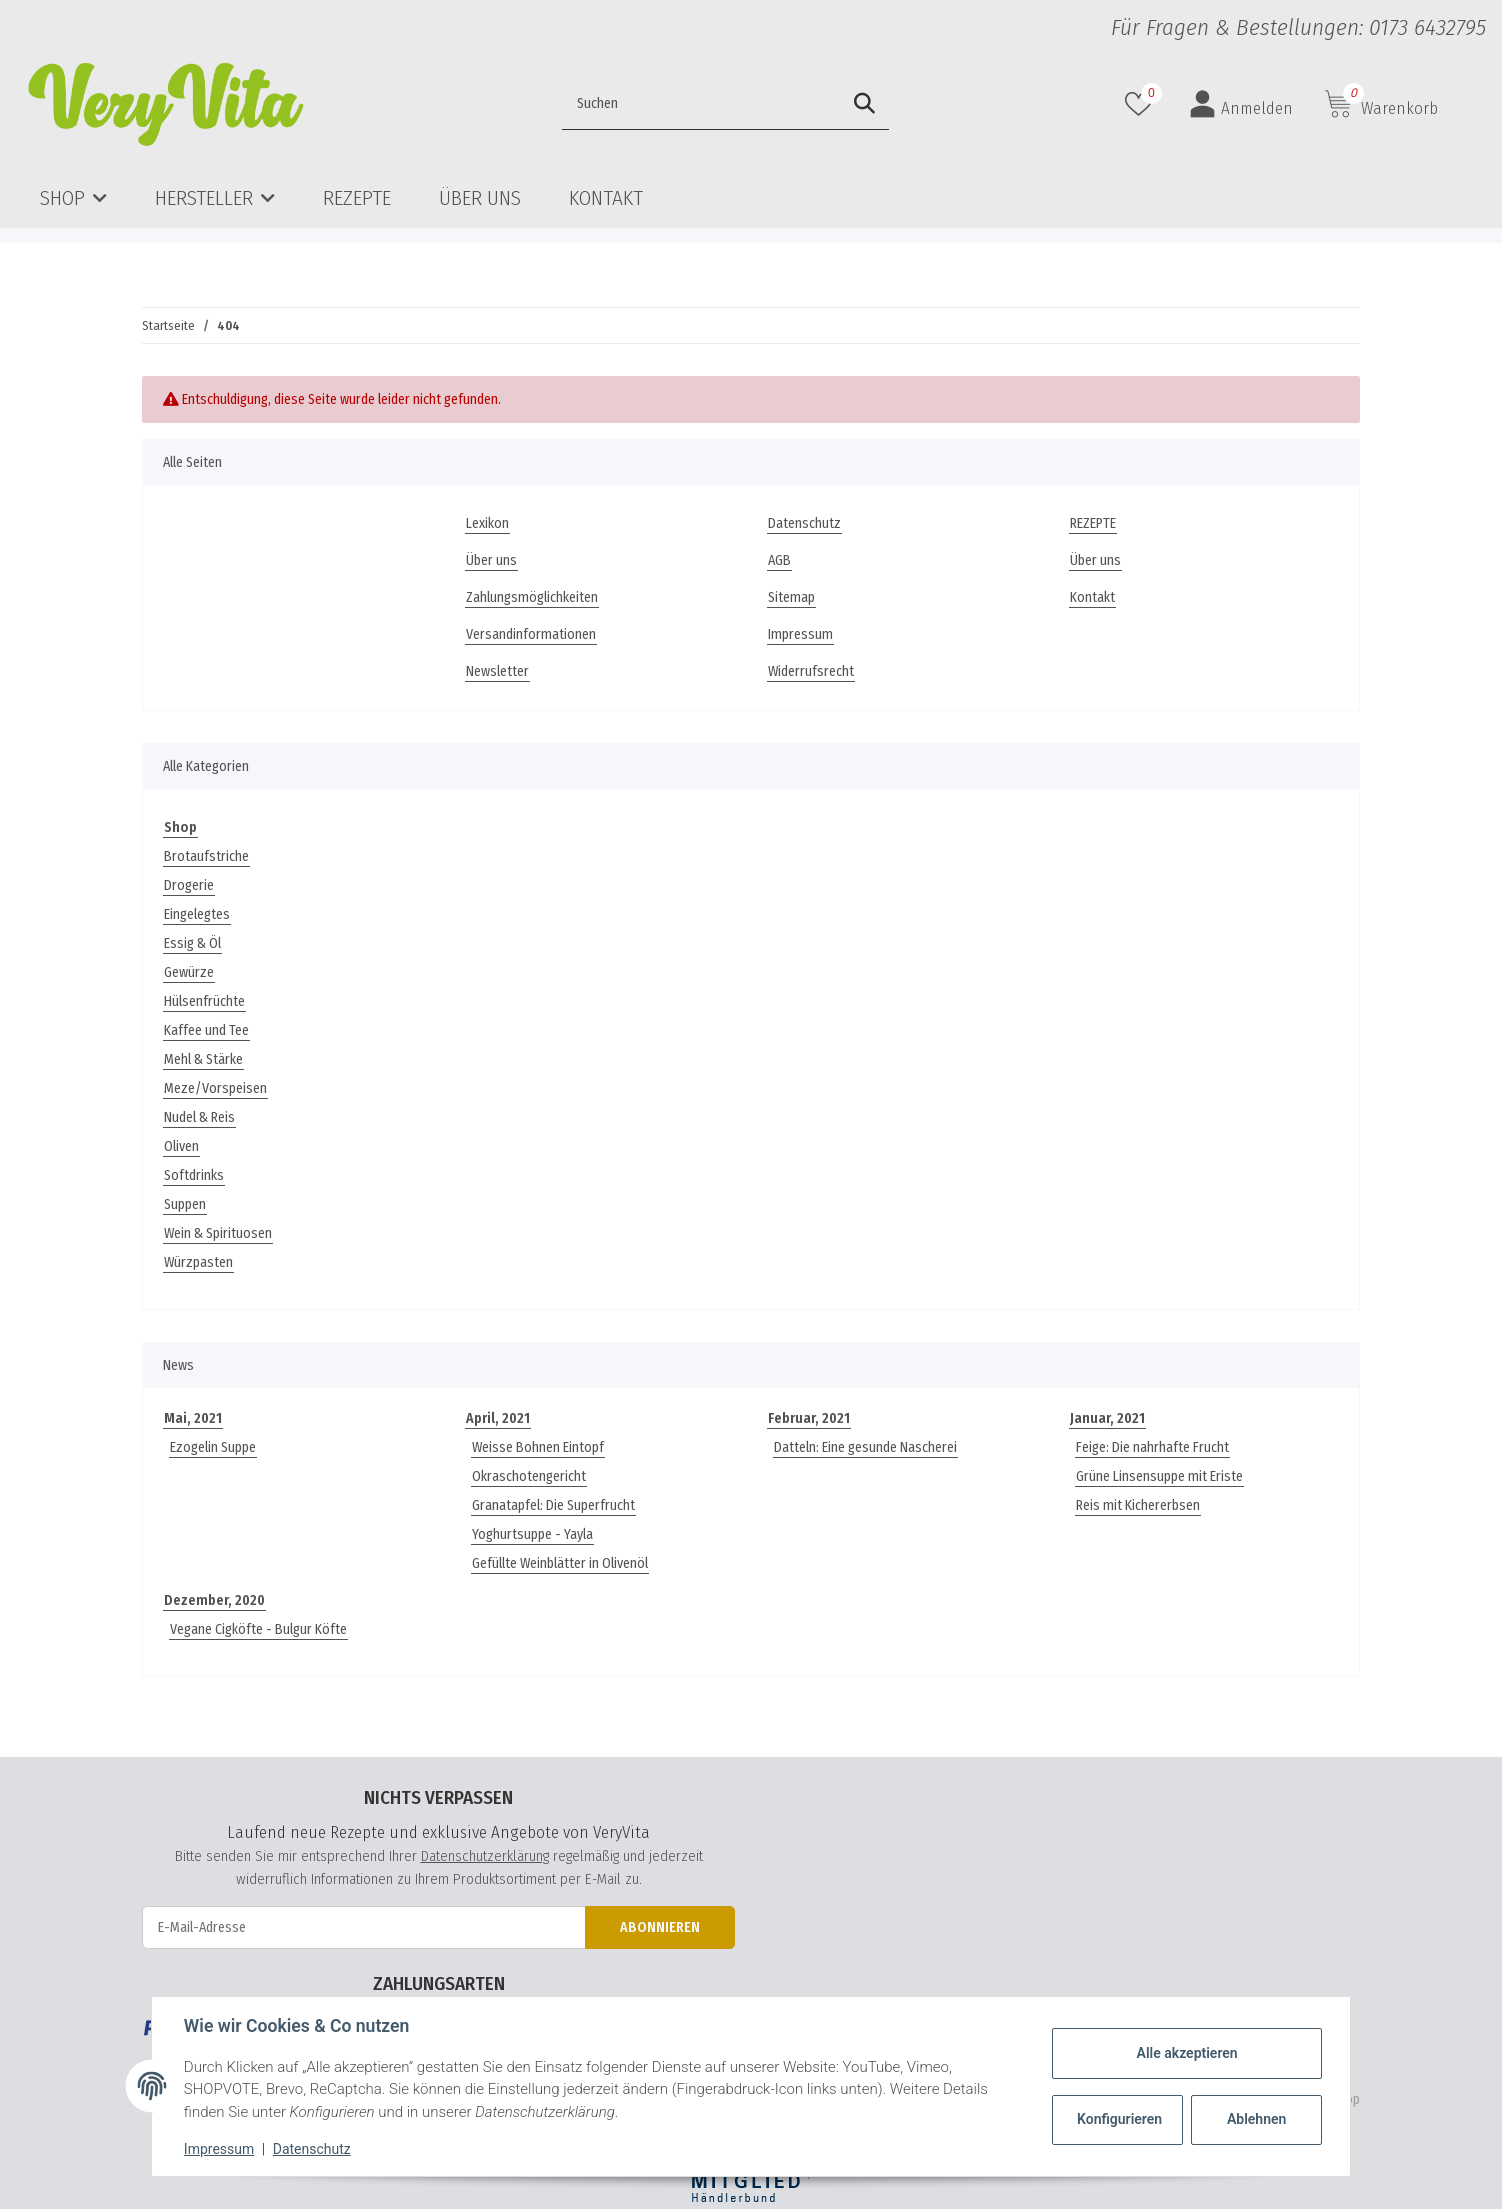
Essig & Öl (192, 943)
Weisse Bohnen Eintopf (538, 1447)
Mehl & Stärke (203, 1059)
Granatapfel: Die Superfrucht (553, 1505)
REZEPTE (357, 198)
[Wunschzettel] (1141, 104)
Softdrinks (194, 1175)
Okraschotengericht (529, 1476)
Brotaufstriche (206, 856)
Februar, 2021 (809, 1418)
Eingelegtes (197, 914)
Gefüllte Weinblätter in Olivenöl (560, 1563)
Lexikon (487, 523)
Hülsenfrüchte (204, 1001)
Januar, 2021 (1107, 1418)
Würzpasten (198, 1262)
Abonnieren (660, 1927)
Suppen (185, 1204)
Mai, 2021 (193, 1418)
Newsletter (497, 671)
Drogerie (189, 885)
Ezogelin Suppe (213, 1447)
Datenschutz (804, 523)
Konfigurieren (1119, 2119)
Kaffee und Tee (206, 1030)
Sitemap (791, 597)
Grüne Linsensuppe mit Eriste (1159, 1476)
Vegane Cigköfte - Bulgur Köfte (258, 1629)
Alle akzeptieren (1186, 2053)
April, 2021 (498, 1418)
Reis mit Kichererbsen (1138, 1505)
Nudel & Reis (199, 1117)
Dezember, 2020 (214, 1600)
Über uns (480, 198)
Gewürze (189, 972)
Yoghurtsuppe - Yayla (532, 1534)
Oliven (181, 1146)
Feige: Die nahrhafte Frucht (1152, 1447)
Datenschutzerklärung (485, 1856)
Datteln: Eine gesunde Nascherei (865, 1447)
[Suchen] (659, 104)
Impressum (800, 634)
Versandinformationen (531, 634)
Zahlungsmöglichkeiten (532, 597)
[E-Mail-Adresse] (364, 1927)
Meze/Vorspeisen (215, 1088)
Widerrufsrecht (811, 671)
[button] (1241, 104)
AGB (779, 560)
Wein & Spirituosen (218, 1233)
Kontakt (606, 198)
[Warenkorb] (1381, 104)
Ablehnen (1256, 2119)
